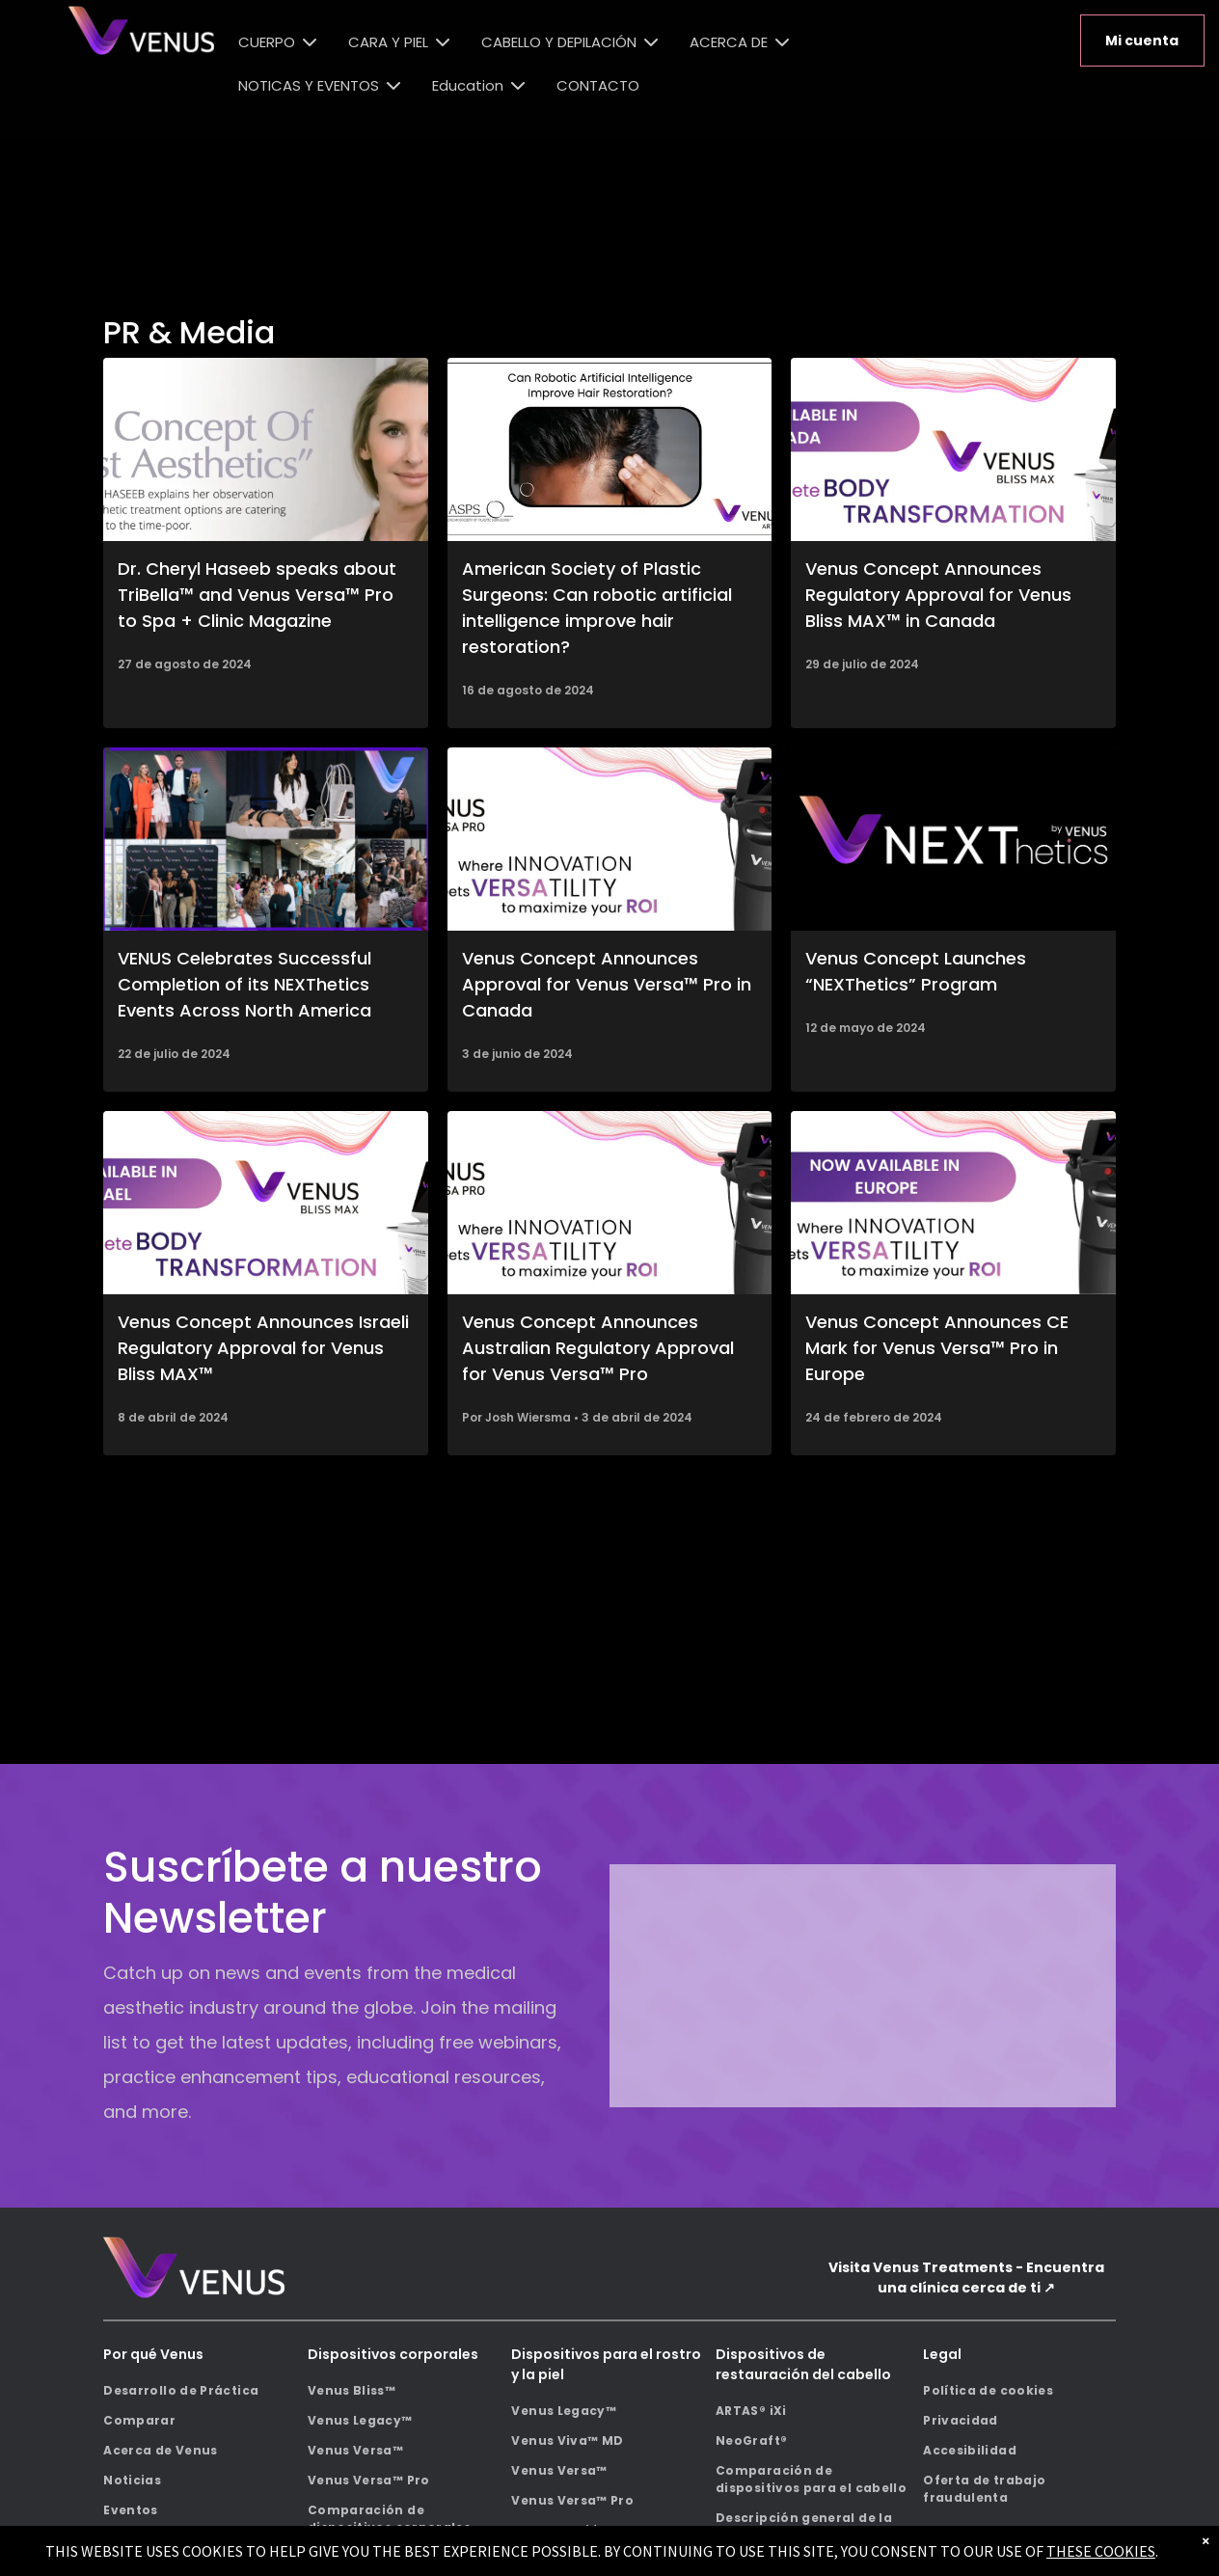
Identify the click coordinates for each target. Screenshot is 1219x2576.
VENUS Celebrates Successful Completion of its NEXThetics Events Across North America (244, 984)
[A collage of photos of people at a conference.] (265, 839)
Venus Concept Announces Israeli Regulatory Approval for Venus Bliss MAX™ (263, 1348)
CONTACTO (597, 85)
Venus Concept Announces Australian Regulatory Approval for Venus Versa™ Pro (598, 1348)
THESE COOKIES (1100, 2551)
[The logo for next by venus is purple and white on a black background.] (953, 839)
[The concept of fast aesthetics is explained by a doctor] (265, 449)
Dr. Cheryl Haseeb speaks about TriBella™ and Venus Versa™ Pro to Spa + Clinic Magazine (257, 594)
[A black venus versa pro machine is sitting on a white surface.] (609, 839)
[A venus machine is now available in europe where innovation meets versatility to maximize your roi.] (953, 1202)
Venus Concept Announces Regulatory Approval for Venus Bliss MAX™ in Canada (938, 594)
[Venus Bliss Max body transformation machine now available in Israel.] (265, 1202)
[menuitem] (199, 2391)
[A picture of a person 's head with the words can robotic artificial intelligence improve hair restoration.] (609, 449)
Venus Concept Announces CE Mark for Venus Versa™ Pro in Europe (937, 1348)
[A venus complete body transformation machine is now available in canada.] (953, 449)
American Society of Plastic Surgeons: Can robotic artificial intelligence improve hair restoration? (597, 607)
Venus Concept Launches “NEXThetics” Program (915, 971)
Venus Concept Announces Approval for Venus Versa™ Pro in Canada (606, 984)
